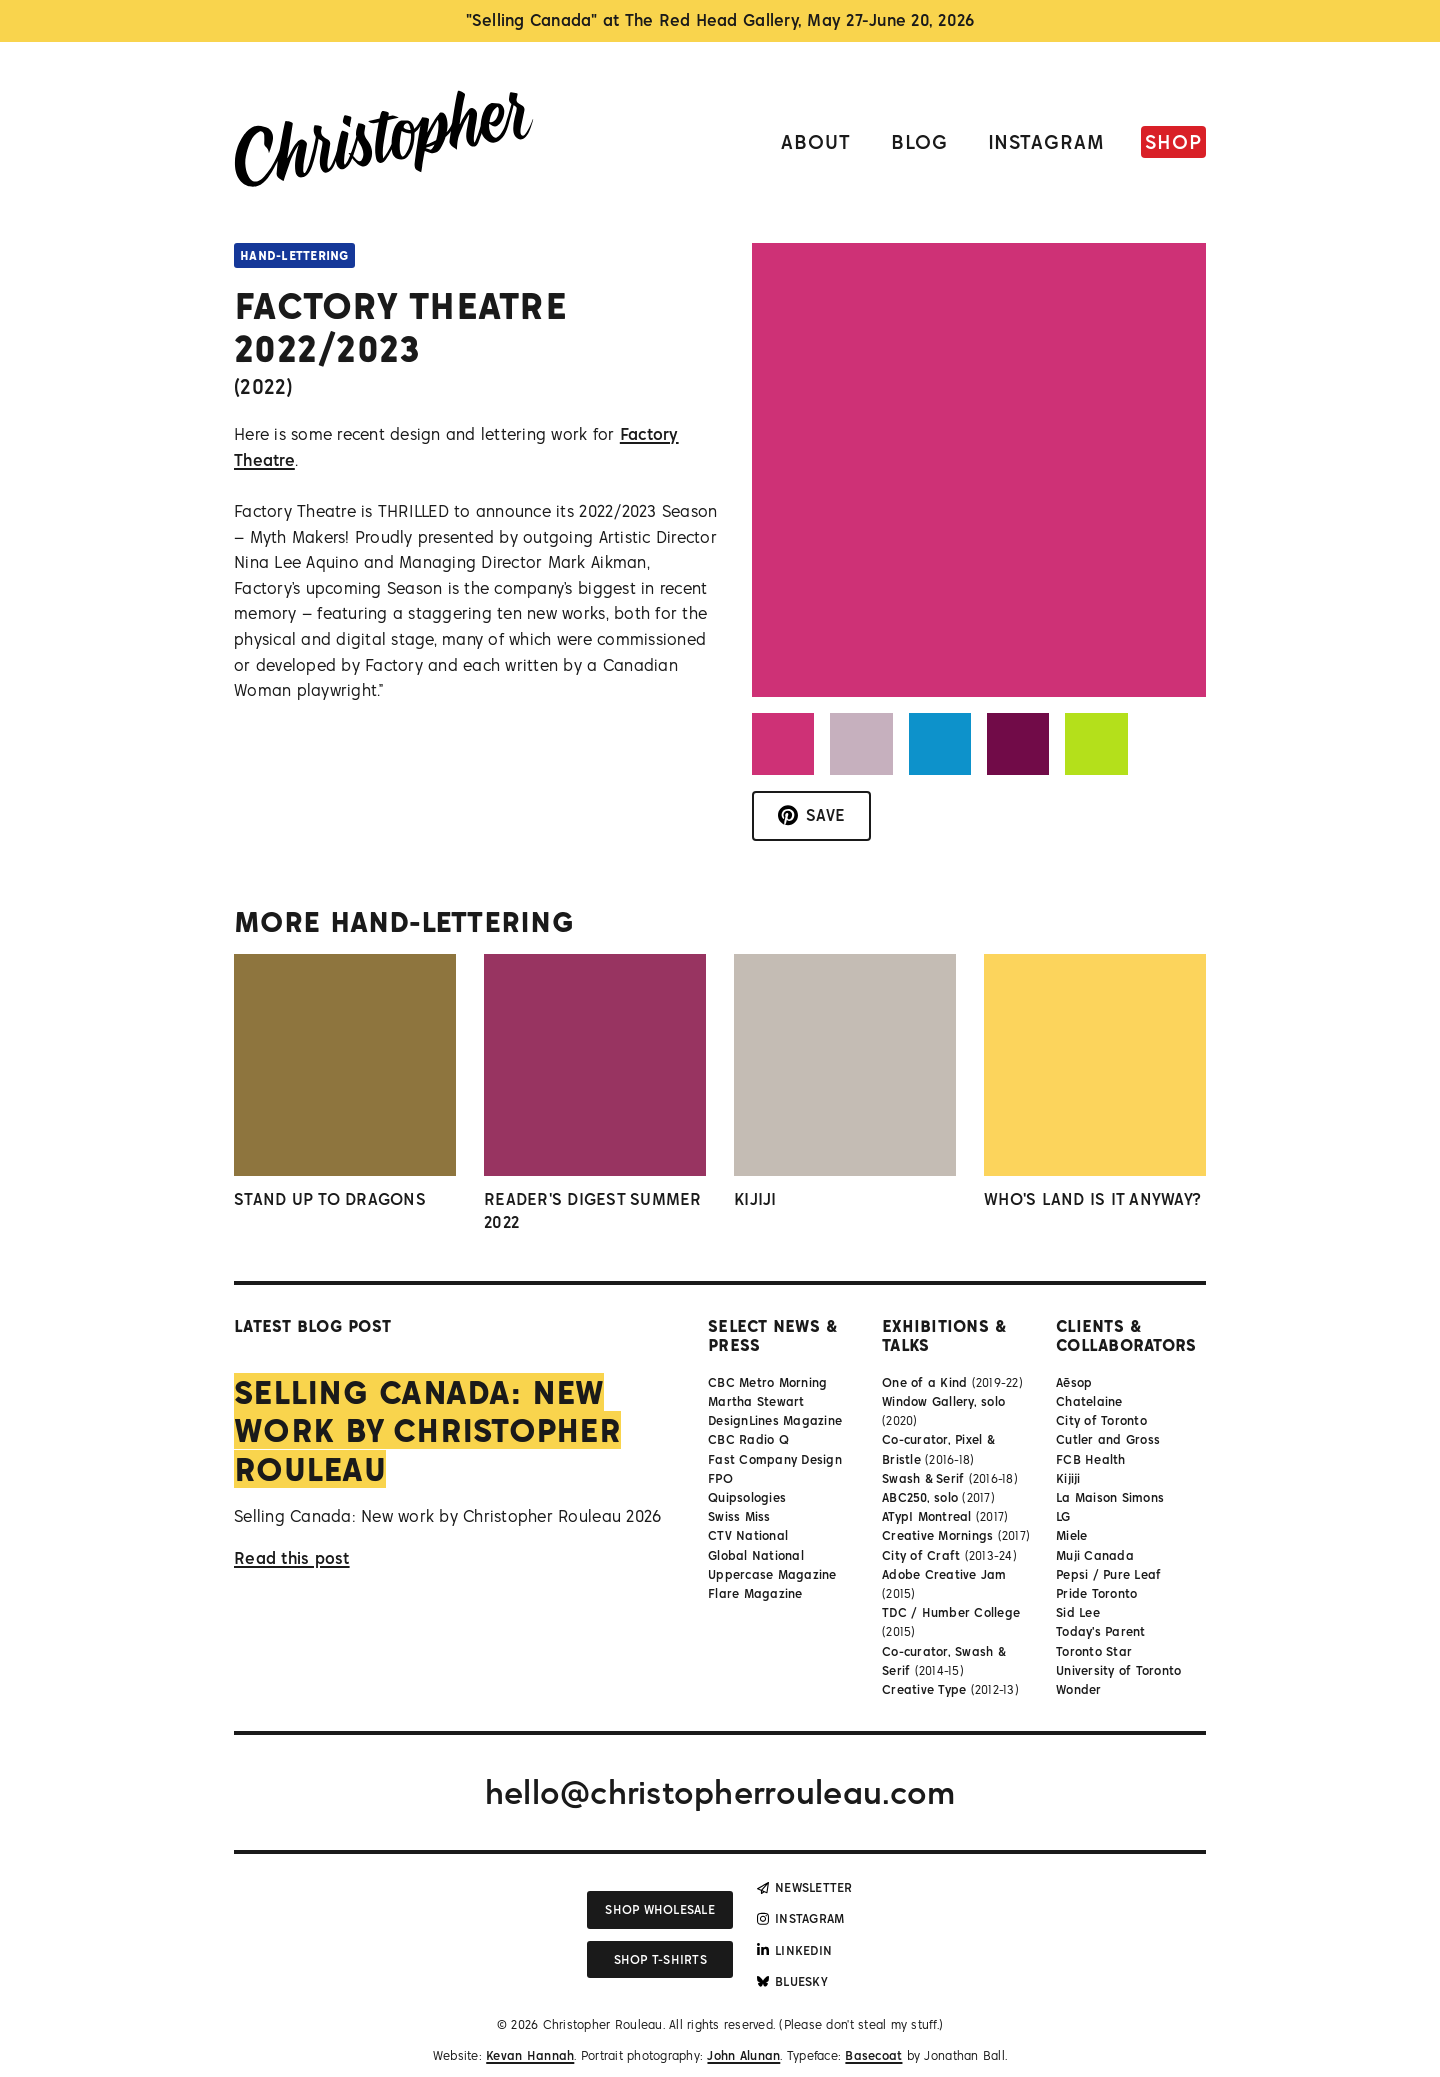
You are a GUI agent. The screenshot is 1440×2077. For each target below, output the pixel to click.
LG (1063, 1516)
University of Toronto (1118, 1670)
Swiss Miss (739, 1516)
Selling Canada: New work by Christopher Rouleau (427, 1430)
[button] (783, 744)
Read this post (292, 1558)
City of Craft (921, 1555)
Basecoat (873, 2055)
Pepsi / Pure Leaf (1108, 1574)
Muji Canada (1095, 1555)
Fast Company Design (775, 1459)
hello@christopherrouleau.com (720, 1792)
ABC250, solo (920, 1497)
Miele (1071, 1535)
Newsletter (805, 1887)
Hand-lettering (294, 255)
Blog (919, 141)
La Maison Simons (1110, 1497)
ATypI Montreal (927, 1516)
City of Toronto (1101, 1420)
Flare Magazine (755, 1593)
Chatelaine (1089, 1401)
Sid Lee (1078, 1612)
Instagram (1047, 141)
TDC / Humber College (951, 1612)
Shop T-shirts (660, 1959)
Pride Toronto (1096, 1593)
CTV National (748, 1535)
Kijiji (1068, 1478)
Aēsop (1074, 1382)
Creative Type (924, 1689)
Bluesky (792, 1981)
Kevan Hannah (530, 2055)
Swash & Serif (923, 1478)
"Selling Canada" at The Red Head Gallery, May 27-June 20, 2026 (720, 20)
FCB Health (1091, 1459)
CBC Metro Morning (767, 1382)
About (816, 141)
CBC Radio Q (748, 1439)
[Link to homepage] (384, 142)
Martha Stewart (756, 1401)
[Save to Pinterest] (811, 816)
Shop (1173, 141)
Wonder (1079, 1689)
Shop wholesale (660, 1909)
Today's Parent (1101, 1631)
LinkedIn (794, 1950)
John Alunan (743, 2055)
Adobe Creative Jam (944, 1574)
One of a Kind (924, 1382)
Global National (756, 1555)
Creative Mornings (937, 1535)
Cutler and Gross (1108, 1439)
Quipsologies (747, 1497)
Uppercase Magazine (772, 1574)
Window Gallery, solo (943, 1401)
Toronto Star (1094, 1651)
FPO (720, 1478)
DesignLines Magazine (775, 1420)
